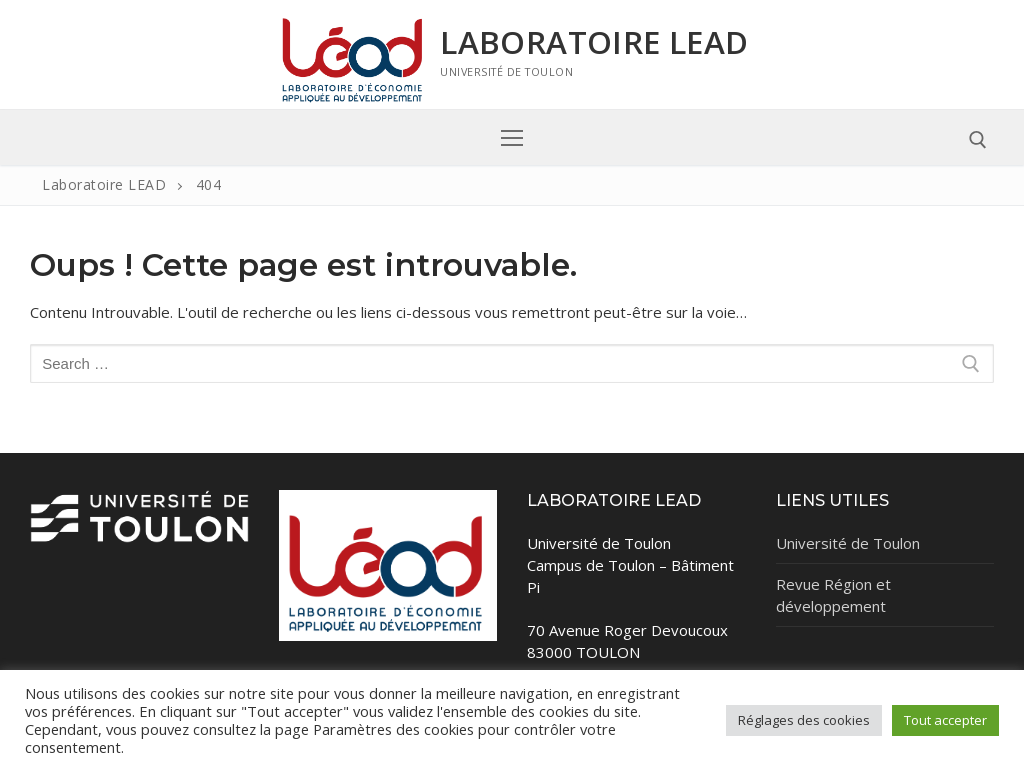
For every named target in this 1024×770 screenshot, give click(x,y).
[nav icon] (512, 137)
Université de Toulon (848, 543)
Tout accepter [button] (945, 720)
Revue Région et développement (833, 595)
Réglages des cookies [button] (804, 720)
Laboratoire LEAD (594, 42)
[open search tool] (978, 140)
